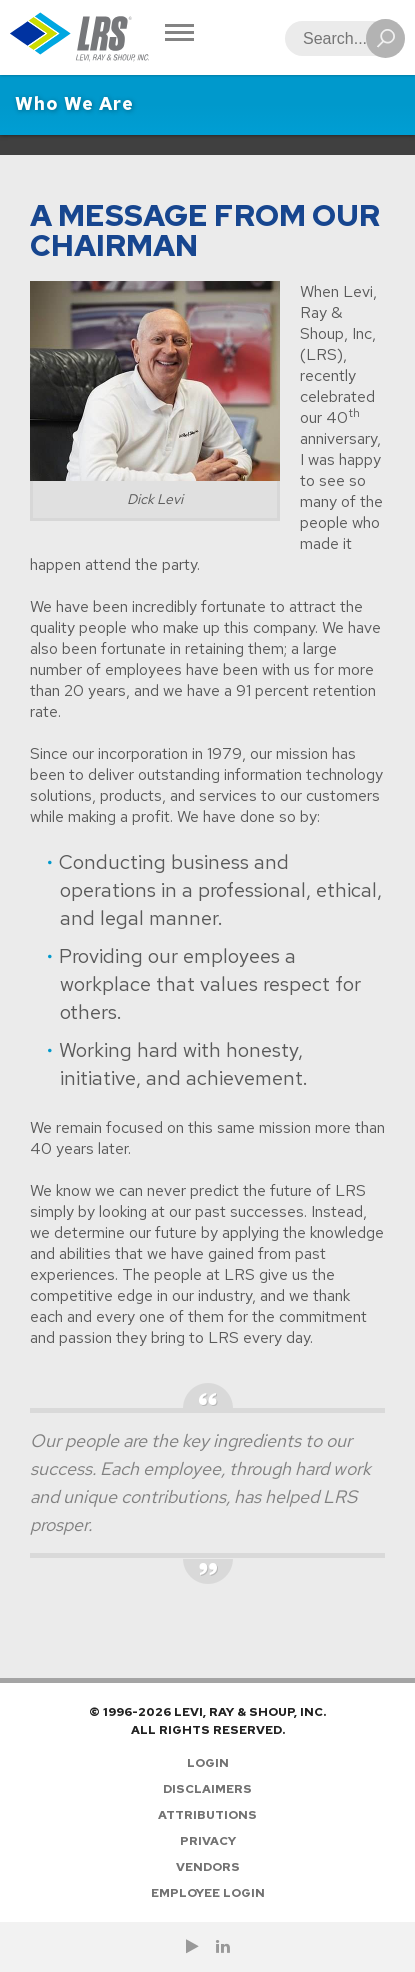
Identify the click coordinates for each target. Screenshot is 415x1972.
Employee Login (208, 1893)
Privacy (208, 1841)
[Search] (339, 38)
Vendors (208, 1867)
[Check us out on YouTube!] (192, 1947)
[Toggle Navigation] (179, 34)
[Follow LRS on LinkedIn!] (223, 1947)
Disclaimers (207, 1789)
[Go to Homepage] (80, 37)
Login (208, 1763)
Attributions (207, 1815)
